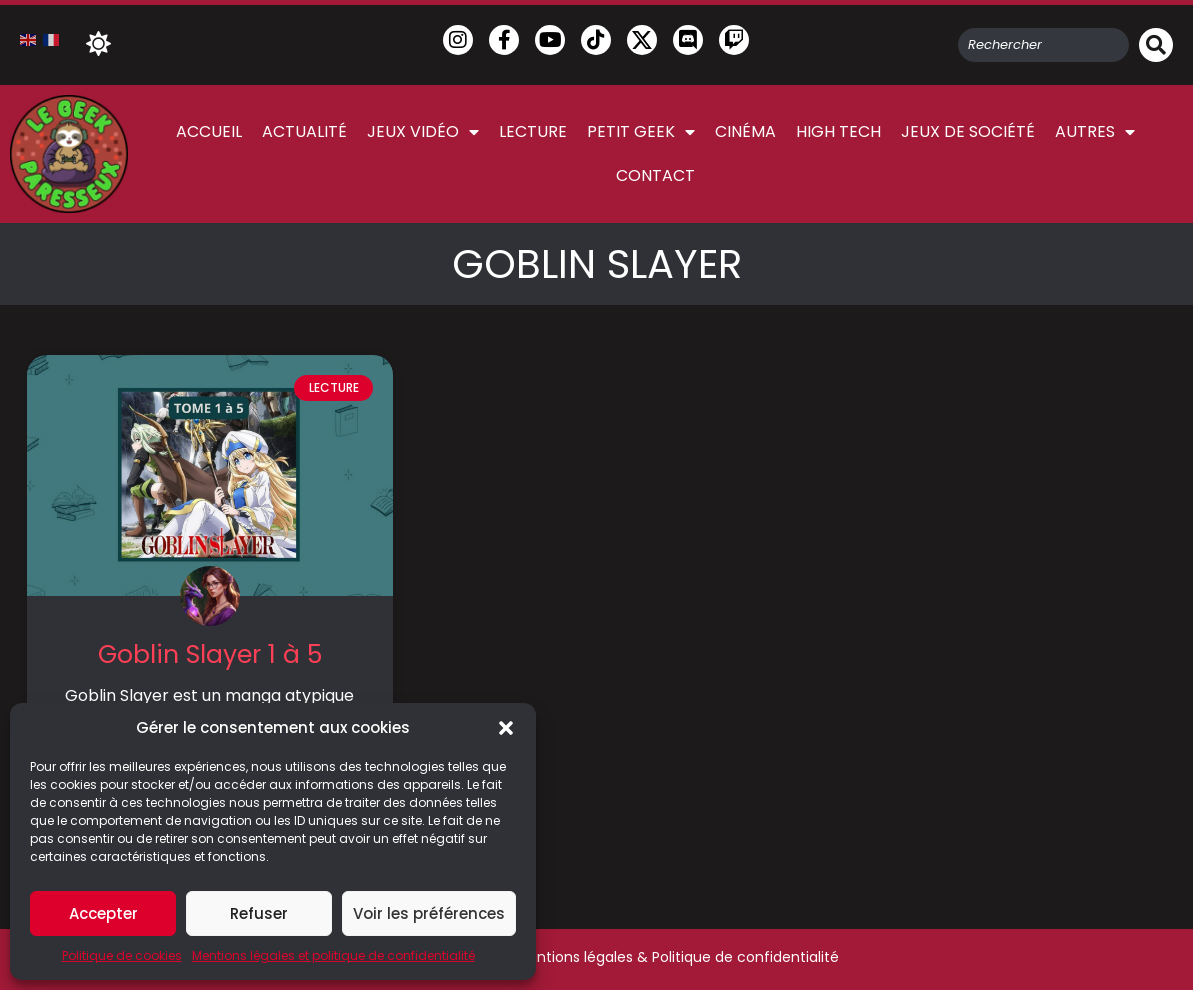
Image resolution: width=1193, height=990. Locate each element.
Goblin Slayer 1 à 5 (210, 654)
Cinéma (745, 131)
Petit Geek (641, 132)
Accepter (103, 913)
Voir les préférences (429, 913)
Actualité (304, 131)
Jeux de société (968, 131)
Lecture (533, 131)
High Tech (838, 131)
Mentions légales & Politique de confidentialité (677, 957)
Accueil (209, 131)
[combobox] (1043, 45)
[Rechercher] (1156, 45)
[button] (506, 728)
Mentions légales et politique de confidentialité (333, 955)
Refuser (259, 913)
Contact (655, 175)
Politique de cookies (122, 955)
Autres (1095, 132)
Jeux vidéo (423, 132)
